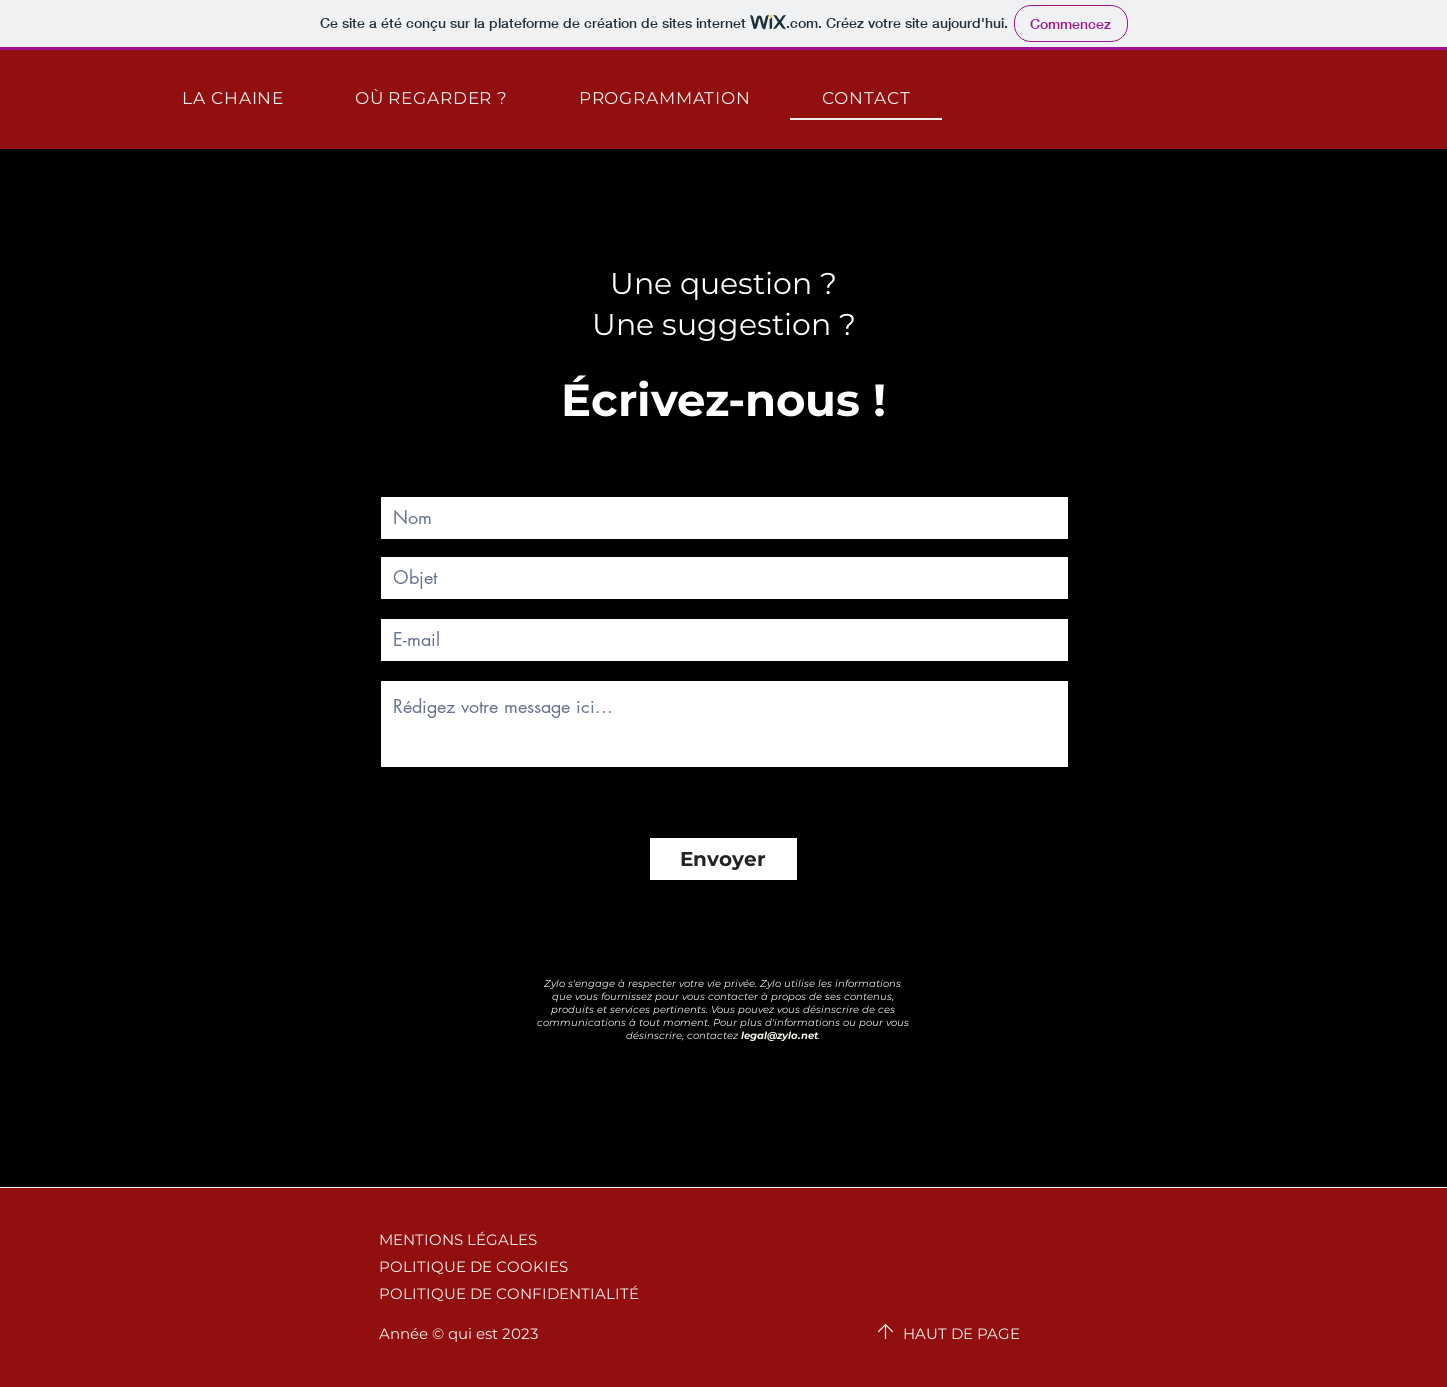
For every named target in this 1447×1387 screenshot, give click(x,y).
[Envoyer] (723, 859)
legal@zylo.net (779, 1035)
